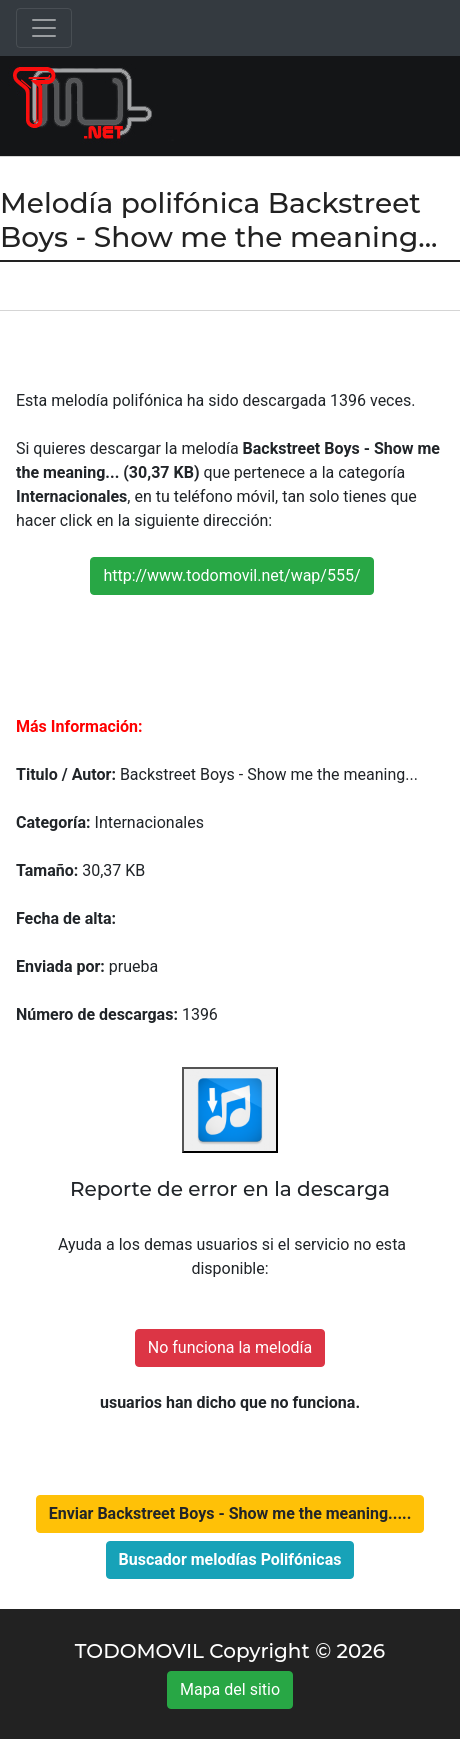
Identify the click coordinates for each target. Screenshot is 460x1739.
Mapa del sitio (230, 1689)
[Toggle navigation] (44, 28)
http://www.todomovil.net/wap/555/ (231, 575)
